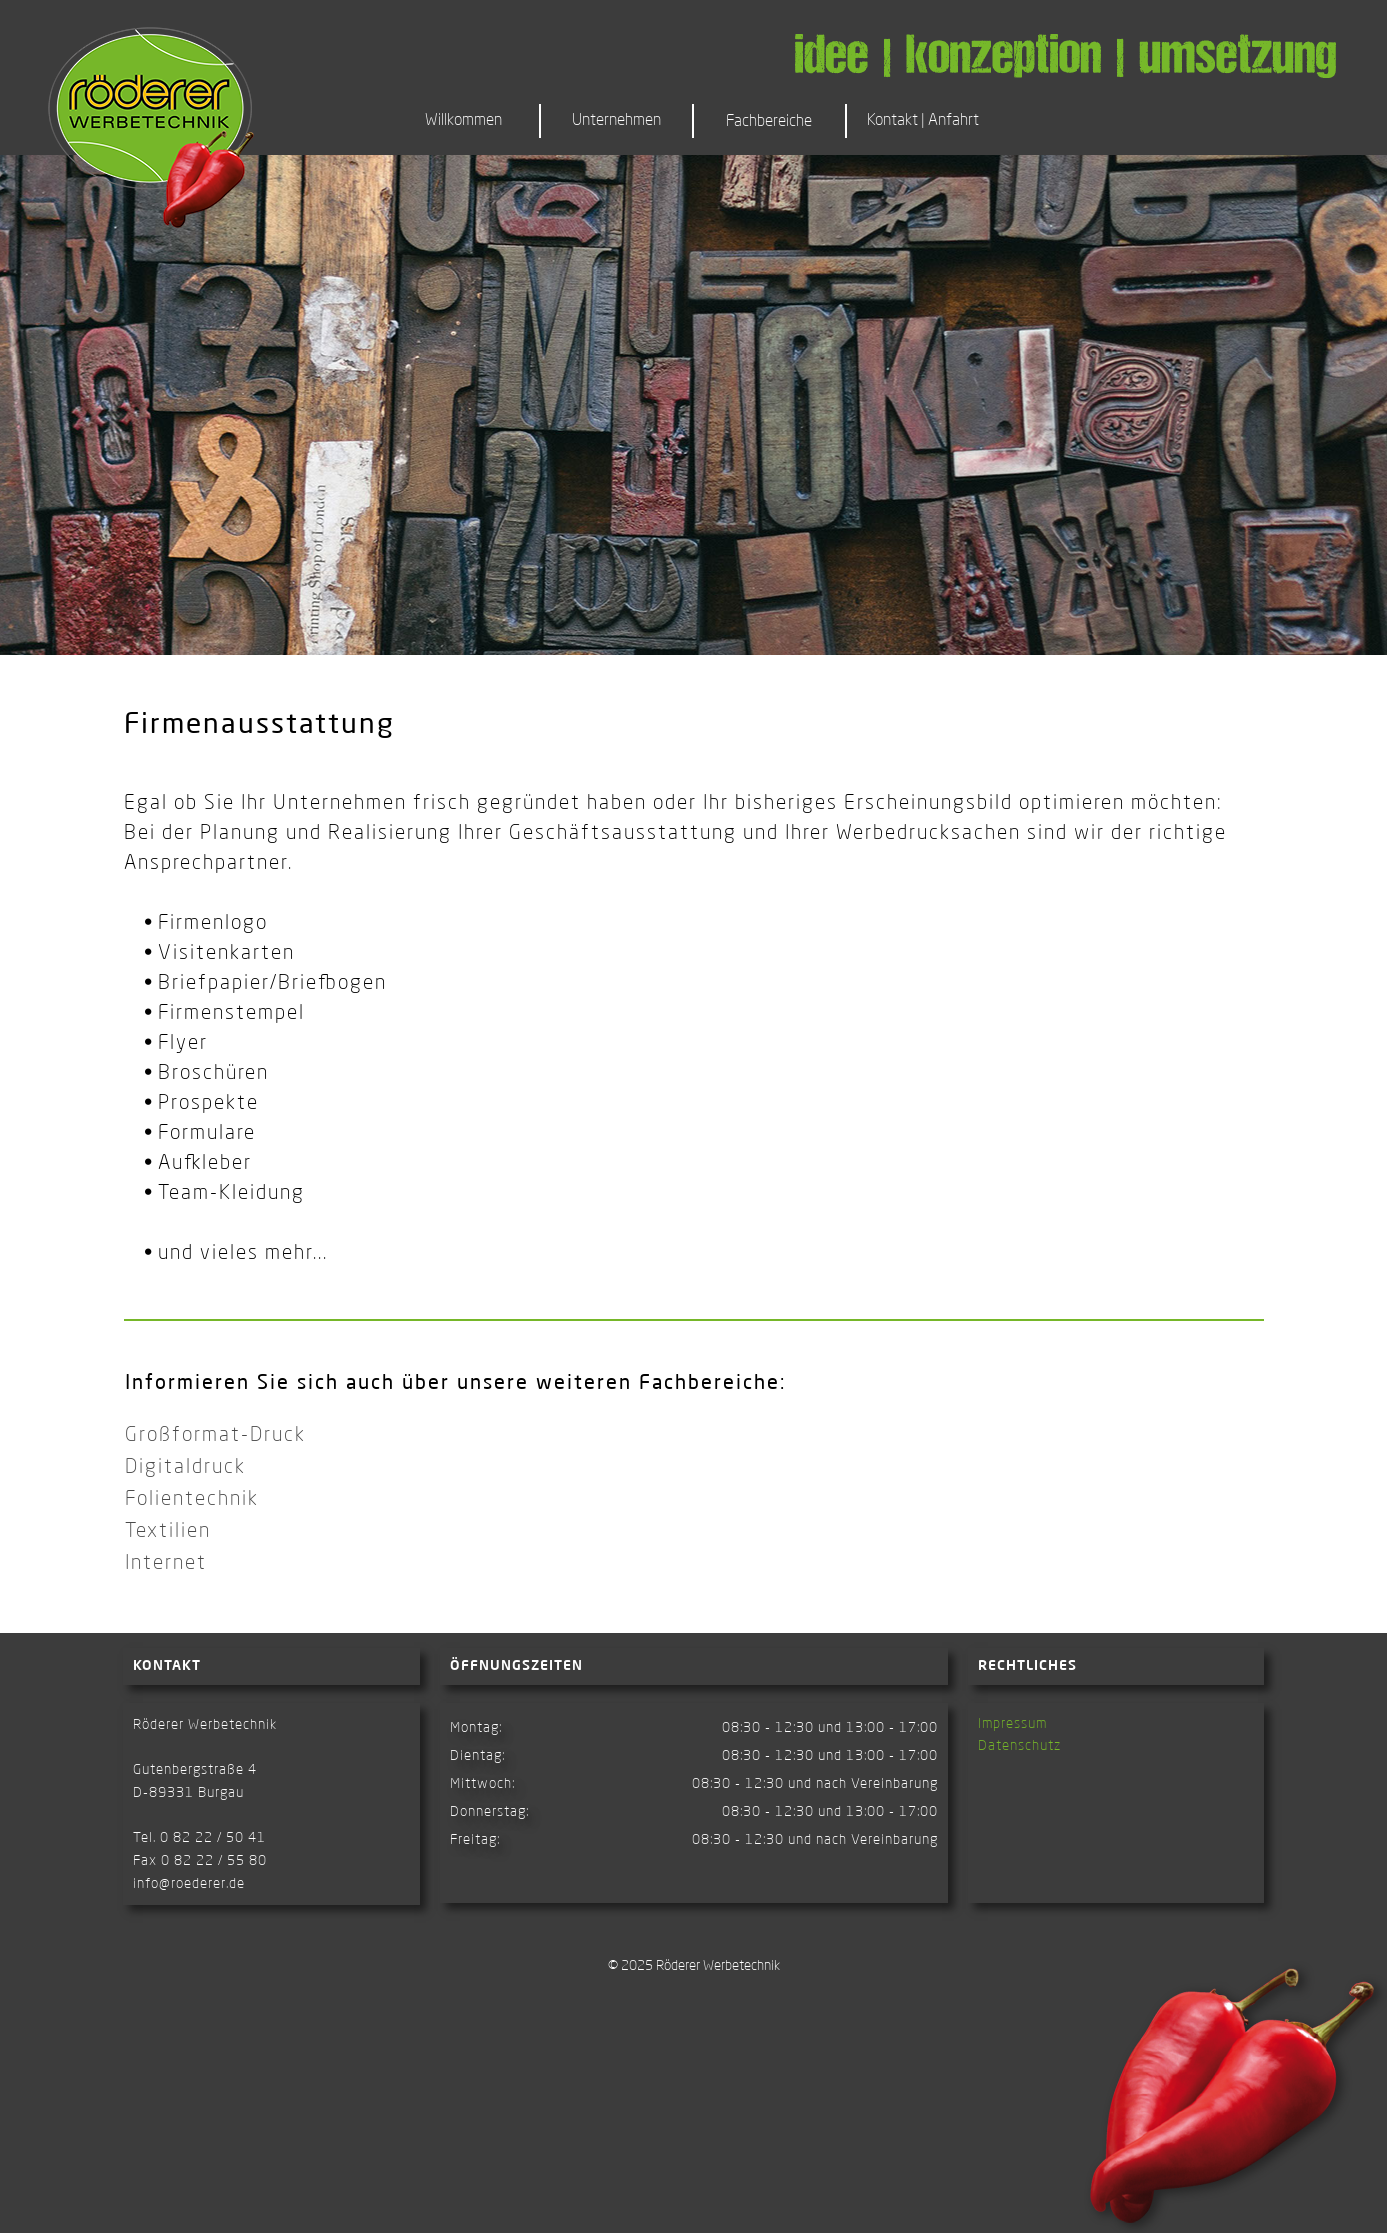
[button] (771, 121)
